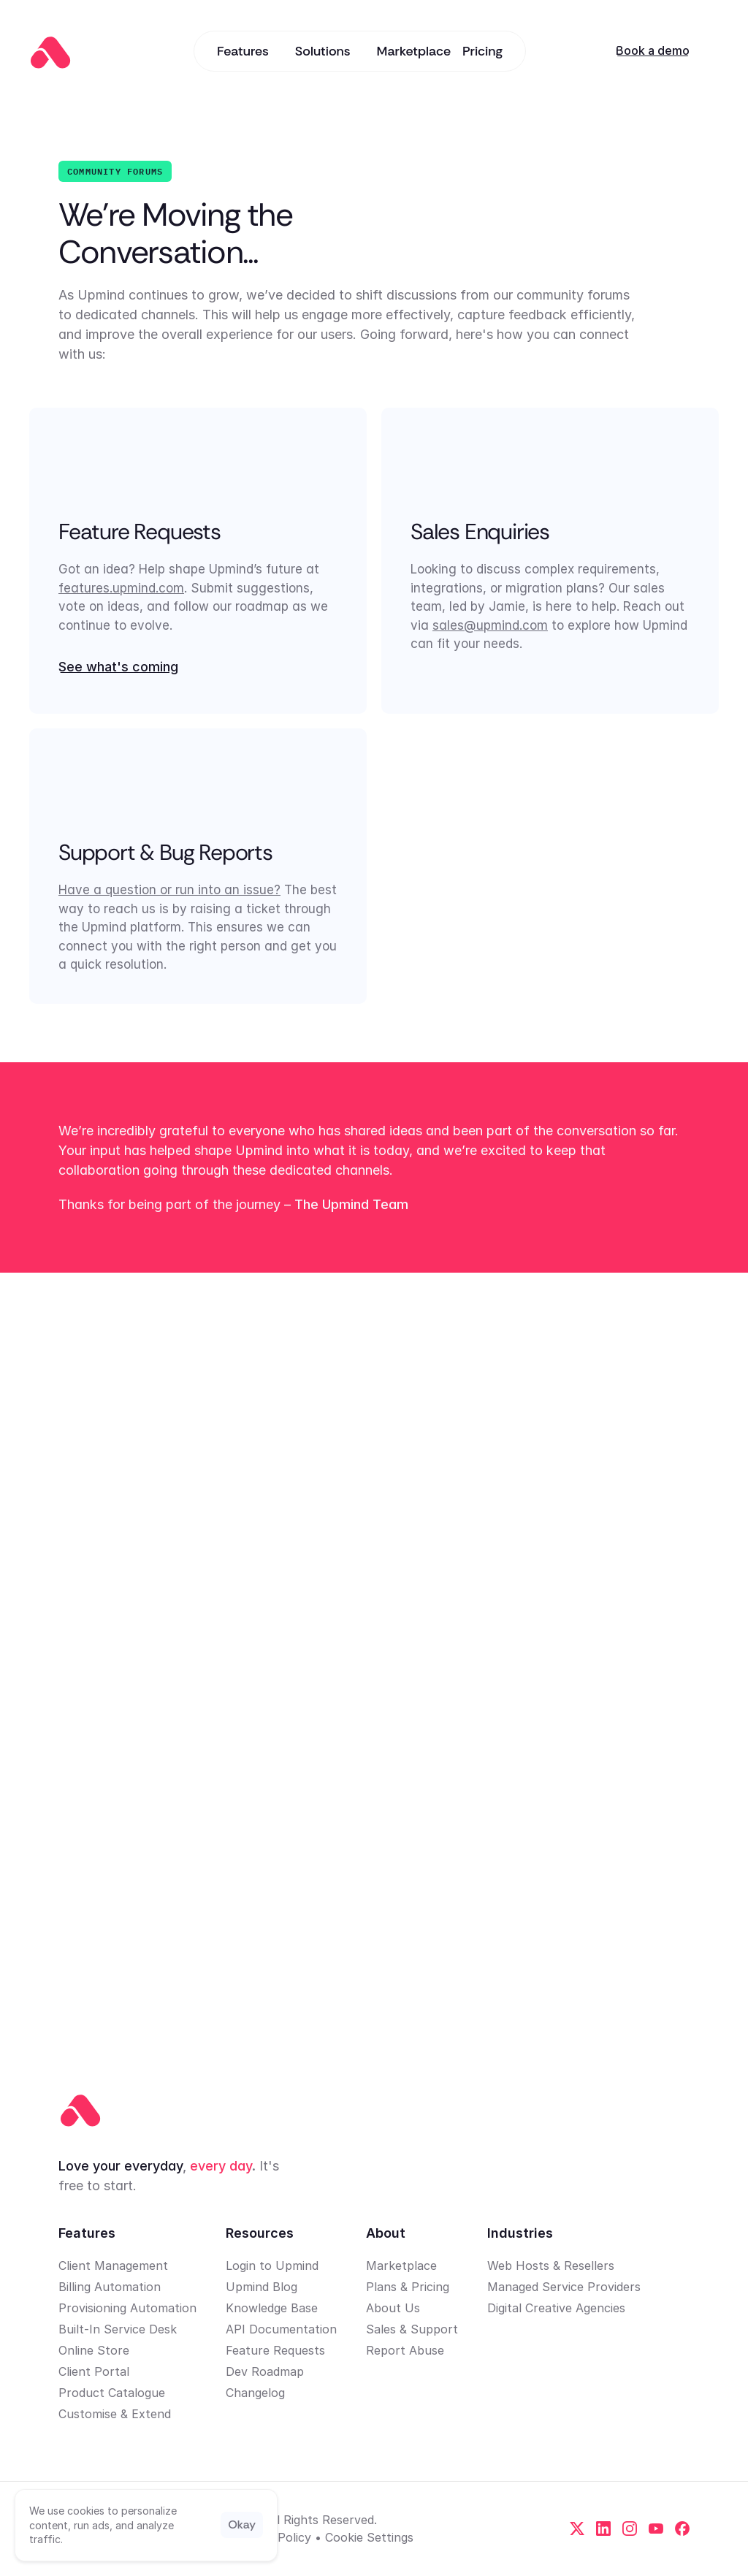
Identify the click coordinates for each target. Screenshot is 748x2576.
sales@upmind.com (490, 625)
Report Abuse (405, 2350)
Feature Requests (275, 2350)
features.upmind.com (121, 588)
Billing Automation (109, 2286)
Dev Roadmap (265, 2371)
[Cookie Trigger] (369, 2537)
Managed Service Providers (564, 2286)
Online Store (93, 2350)
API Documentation (281, 2329)
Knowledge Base (272, 2308)
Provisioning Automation (127, 2308)
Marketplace (401, 2265)
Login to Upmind (272, 2265)
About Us (393, 2308)
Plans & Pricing (407, 2286)
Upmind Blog (261, 2286)
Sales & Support (412, 2329)
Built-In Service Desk (117, 2329)
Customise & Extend (114, 2414)
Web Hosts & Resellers (550, 2265)
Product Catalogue (111, 2392)
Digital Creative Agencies (556, 2308)
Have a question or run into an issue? (169, 890)
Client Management (113, 2265)
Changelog (255, 2392)
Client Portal (93, 2371)
